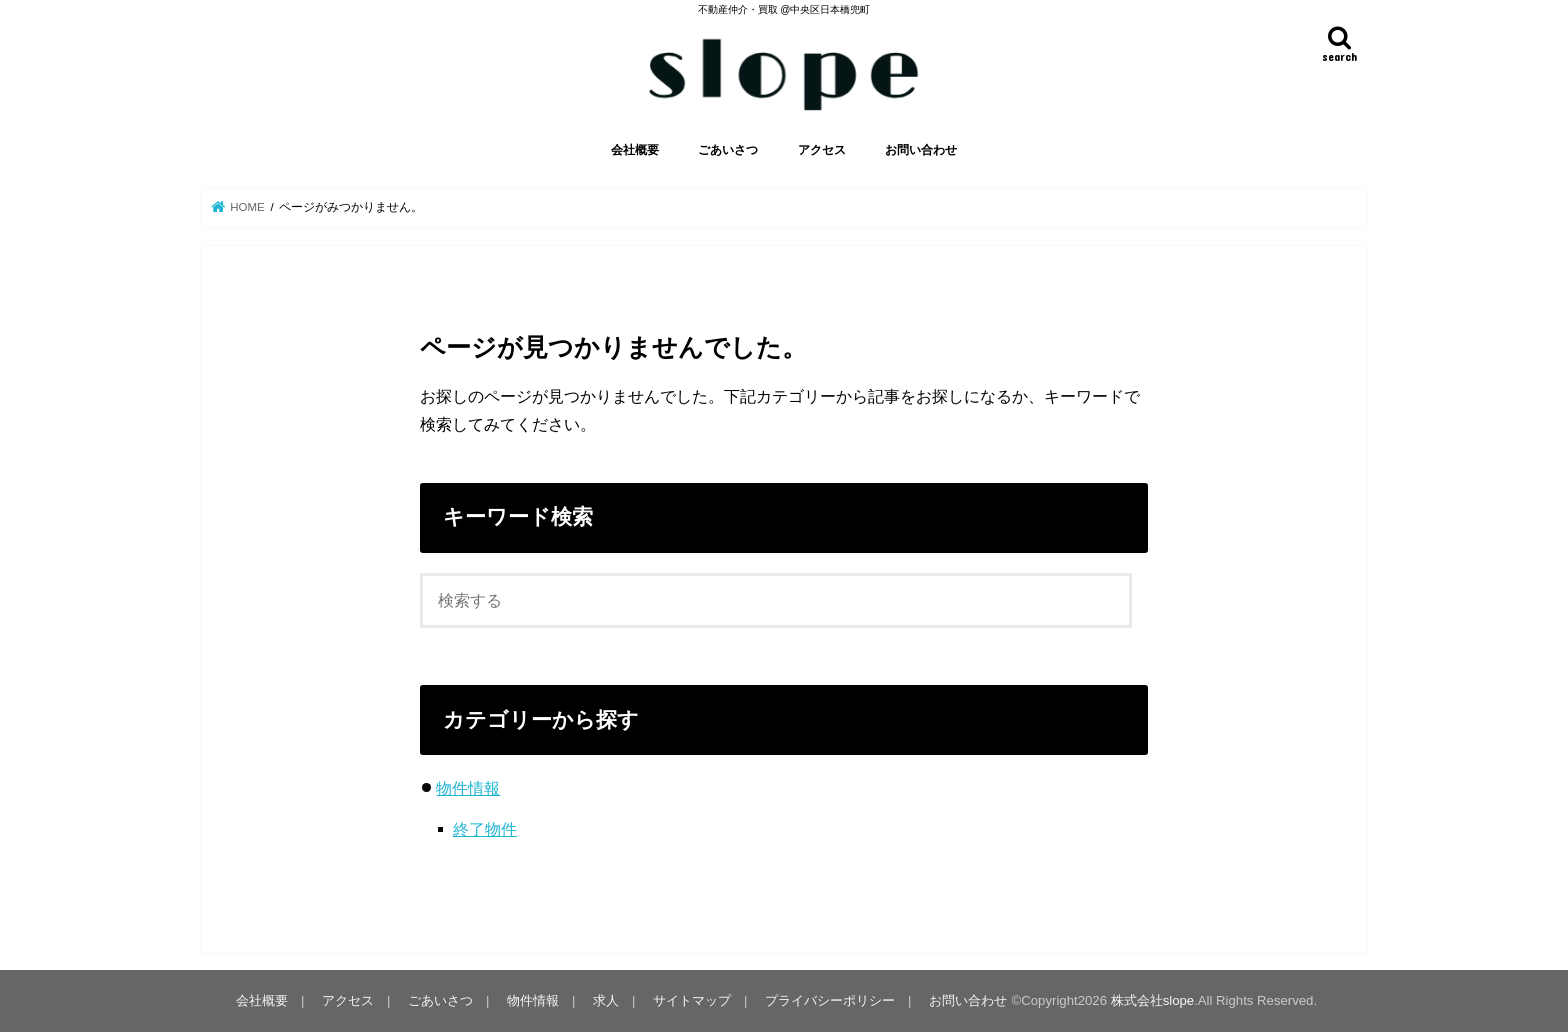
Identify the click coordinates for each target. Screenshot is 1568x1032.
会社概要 (635, 150)
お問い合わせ (921, 150)
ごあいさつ (728, 150)
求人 (606, 1000)
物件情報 (468, 788)
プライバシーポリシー (830, 1000)
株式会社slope (1153, 1000)
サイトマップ (692, 1000)
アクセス (822, 150)
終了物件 (485, 829)
